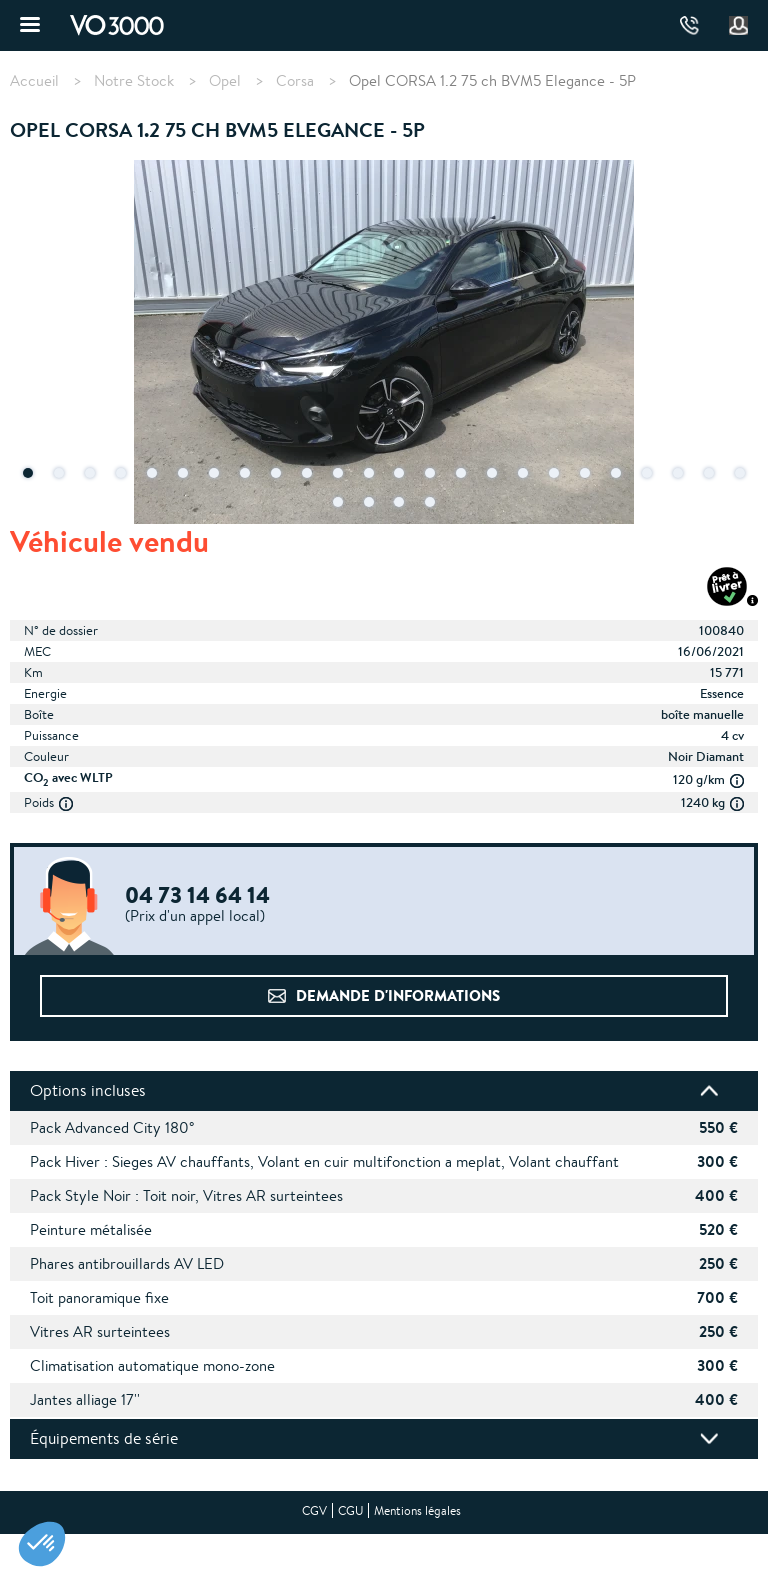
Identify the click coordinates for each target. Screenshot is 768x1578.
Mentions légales (417, 1510)
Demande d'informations (398, 995)
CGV (314, 1510)
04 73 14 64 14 (689, 25)
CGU (350, 1510)
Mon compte (739, 26)
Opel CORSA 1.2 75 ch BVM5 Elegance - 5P (492, 80)
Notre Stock (134, 81)
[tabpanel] (384, 344)
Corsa (295, 81)
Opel (225, 81)
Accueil (34, 81)
